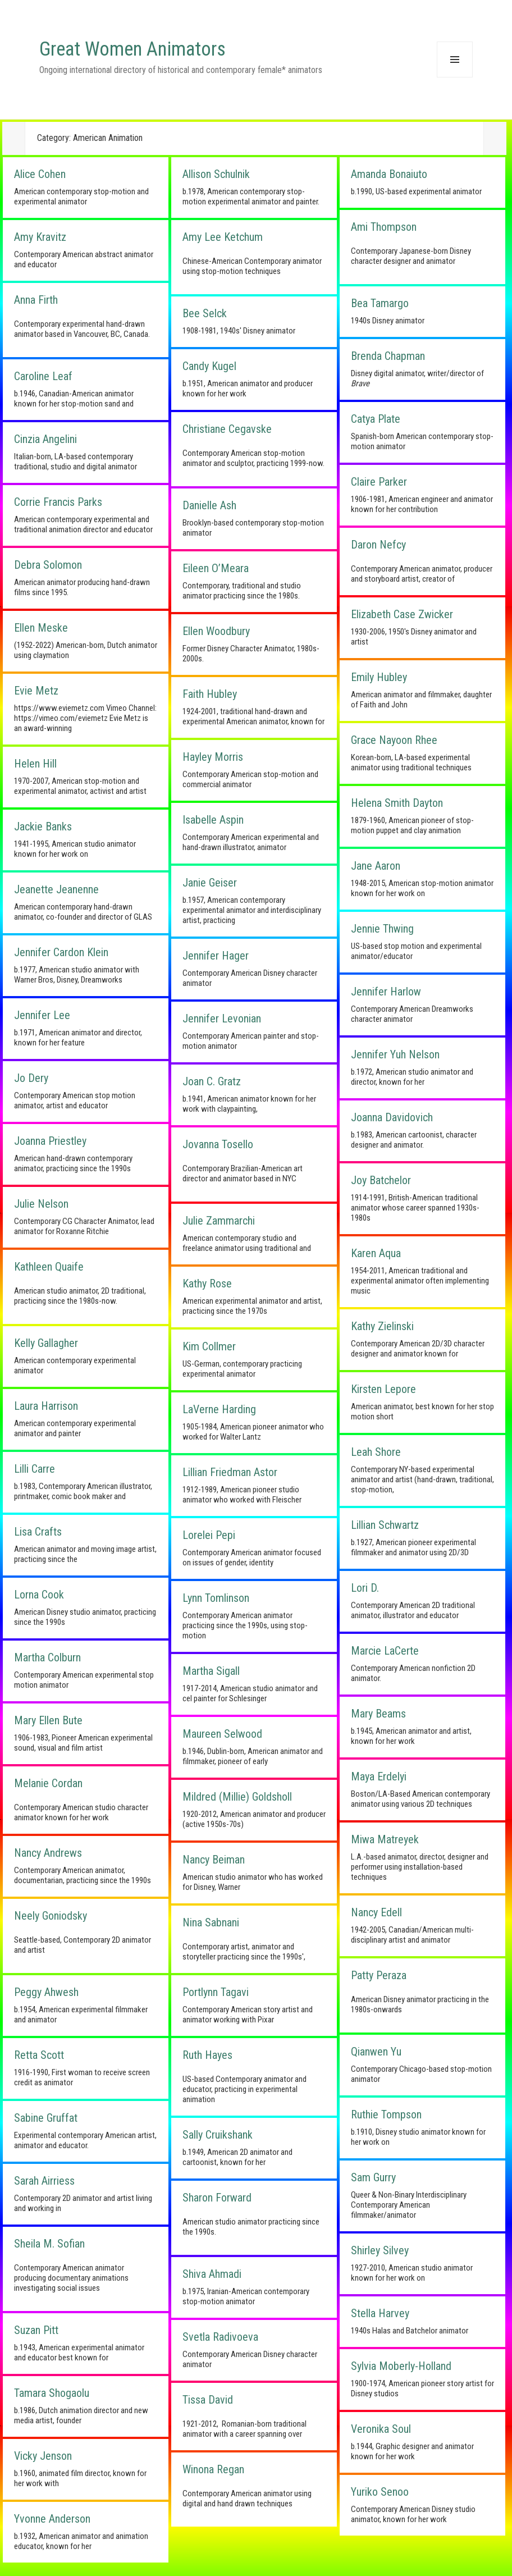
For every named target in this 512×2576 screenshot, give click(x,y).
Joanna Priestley (50, 1141)
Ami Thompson (384, 227)
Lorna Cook (39, 1594)
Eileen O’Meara (215, 568)
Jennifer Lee (42, 1015)
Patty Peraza (378, 1975)
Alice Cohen (40, 174)
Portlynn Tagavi (215, 1992)
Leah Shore (376, 1452)
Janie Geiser (209, 882)
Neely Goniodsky (50, 1915)
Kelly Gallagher (46, 1343)
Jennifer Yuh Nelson (395, 1054)
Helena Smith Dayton (397, 803)
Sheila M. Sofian (49, 2243)
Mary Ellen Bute (48, 1720)
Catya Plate (375, 419)
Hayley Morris (212, 757)
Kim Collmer (209, 1346)
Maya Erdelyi (378, 1776)
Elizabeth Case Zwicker (402, 614)
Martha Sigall (211, 1671)
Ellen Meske (41, 627)
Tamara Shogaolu (51, 2393)
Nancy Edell (376, 1912)
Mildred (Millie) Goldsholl (237, 1796)
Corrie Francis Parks (58, 502)
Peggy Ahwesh (46, 1992)
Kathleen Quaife (49, 1266)
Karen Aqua (376, 1253)
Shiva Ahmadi (211, 2274)
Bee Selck (204, 313)
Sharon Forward (217, 2197)
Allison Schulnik (216, 174)
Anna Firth (36, 300)
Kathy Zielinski (382, 1326)
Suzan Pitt (36, 2330)
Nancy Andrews (48, 1853)
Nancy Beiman (213, 1859)
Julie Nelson (41, 1204)
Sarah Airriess (44, 2180)
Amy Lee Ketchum (222, 237)
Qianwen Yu (376, 2051)
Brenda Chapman (388, 356)
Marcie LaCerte (385, 1650)
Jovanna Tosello (217, 1144)
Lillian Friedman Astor (229, 1472)
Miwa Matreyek (385, 1839)
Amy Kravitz (40, 237)
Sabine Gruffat (45, 2118)
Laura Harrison (46, 1406)
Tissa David (207, 2399)
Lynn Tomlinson (215, 1598)
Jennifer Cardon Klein (61, 952)
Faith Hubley (209, 694)
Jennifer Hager (215, 955)
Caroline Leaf (43, 376)
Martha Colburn (47, 1657)
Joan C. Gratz (211, 1081)
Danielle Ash (209, 505)
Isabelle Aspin (213, 819)
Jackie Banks (43, 826)
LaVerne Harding (219, 1409)
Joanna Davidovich (392, 1117)
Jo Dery (31, 1078)
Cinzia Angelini (45, 439)
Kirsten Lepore (383, 1389)
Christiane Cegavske (227, 429)
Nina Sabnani (210, 1922)
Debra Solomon (48, 565)
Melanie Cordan (48, 1783)
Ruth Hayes (207, 2055)
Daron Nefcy (378, 544)
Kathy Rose (207, 1283)
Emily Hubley (379, 677)
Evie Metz (36, 690)
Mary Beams (378, 1713)
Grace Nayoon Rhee (394, 740)
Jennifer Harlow (386, 991)
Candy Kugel (209, 366)
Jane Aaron (375, 866)
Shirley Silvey (380, 2250)
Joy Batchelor (381, 1180)
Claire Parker (379, 481)
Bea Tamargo (380, 303)
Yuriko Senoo (380, 2492)
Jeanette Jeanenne (56, 889)
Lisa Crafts (38, 1531)
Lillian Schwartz (385, 1525)
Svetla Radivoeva (220, 2337)
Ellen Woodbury (216, 631)
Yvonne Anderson (52, 2518)
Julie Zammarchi (218, 1220)
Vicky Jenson (43, 2456)
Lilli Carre (34, 1469)
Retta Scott (39, 2055)
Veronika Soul (381, 2429)
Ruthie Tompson (386, 2114)
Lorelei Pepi (208, 1535)
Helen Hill (35, 763)
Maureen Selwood (222, 1734)
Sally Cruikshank (217, 2134)
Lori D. (365, 1588)
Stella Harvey (380, 2313)
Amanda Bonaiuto (389, 174)
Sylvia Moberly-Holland (401, 2366)
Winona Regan (213, 2469)
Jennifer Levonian (221, 1018)
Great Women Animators (132, 49)
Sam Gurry (373, 2177)
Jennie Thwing (382, 928)
